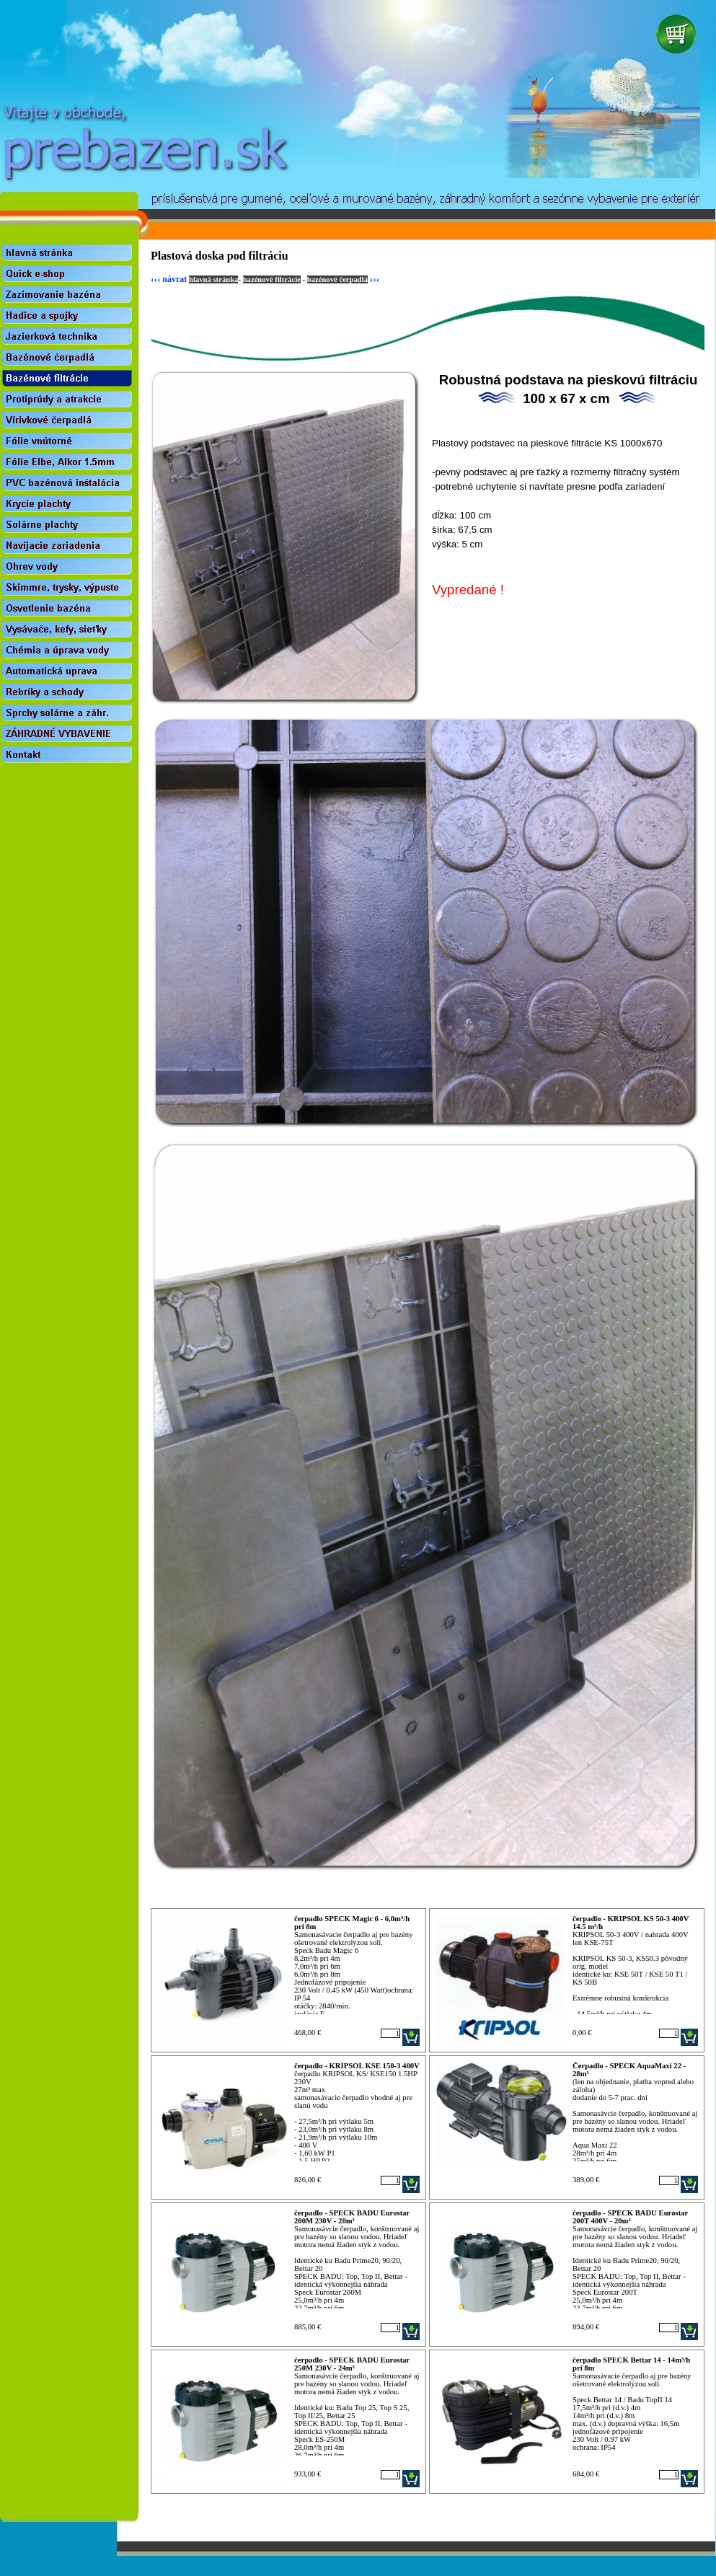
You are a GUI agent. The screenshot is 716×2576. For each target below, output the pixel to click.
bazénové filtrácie (272, 279)
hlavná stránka (213, 279)
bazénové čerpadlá (337, 279)
